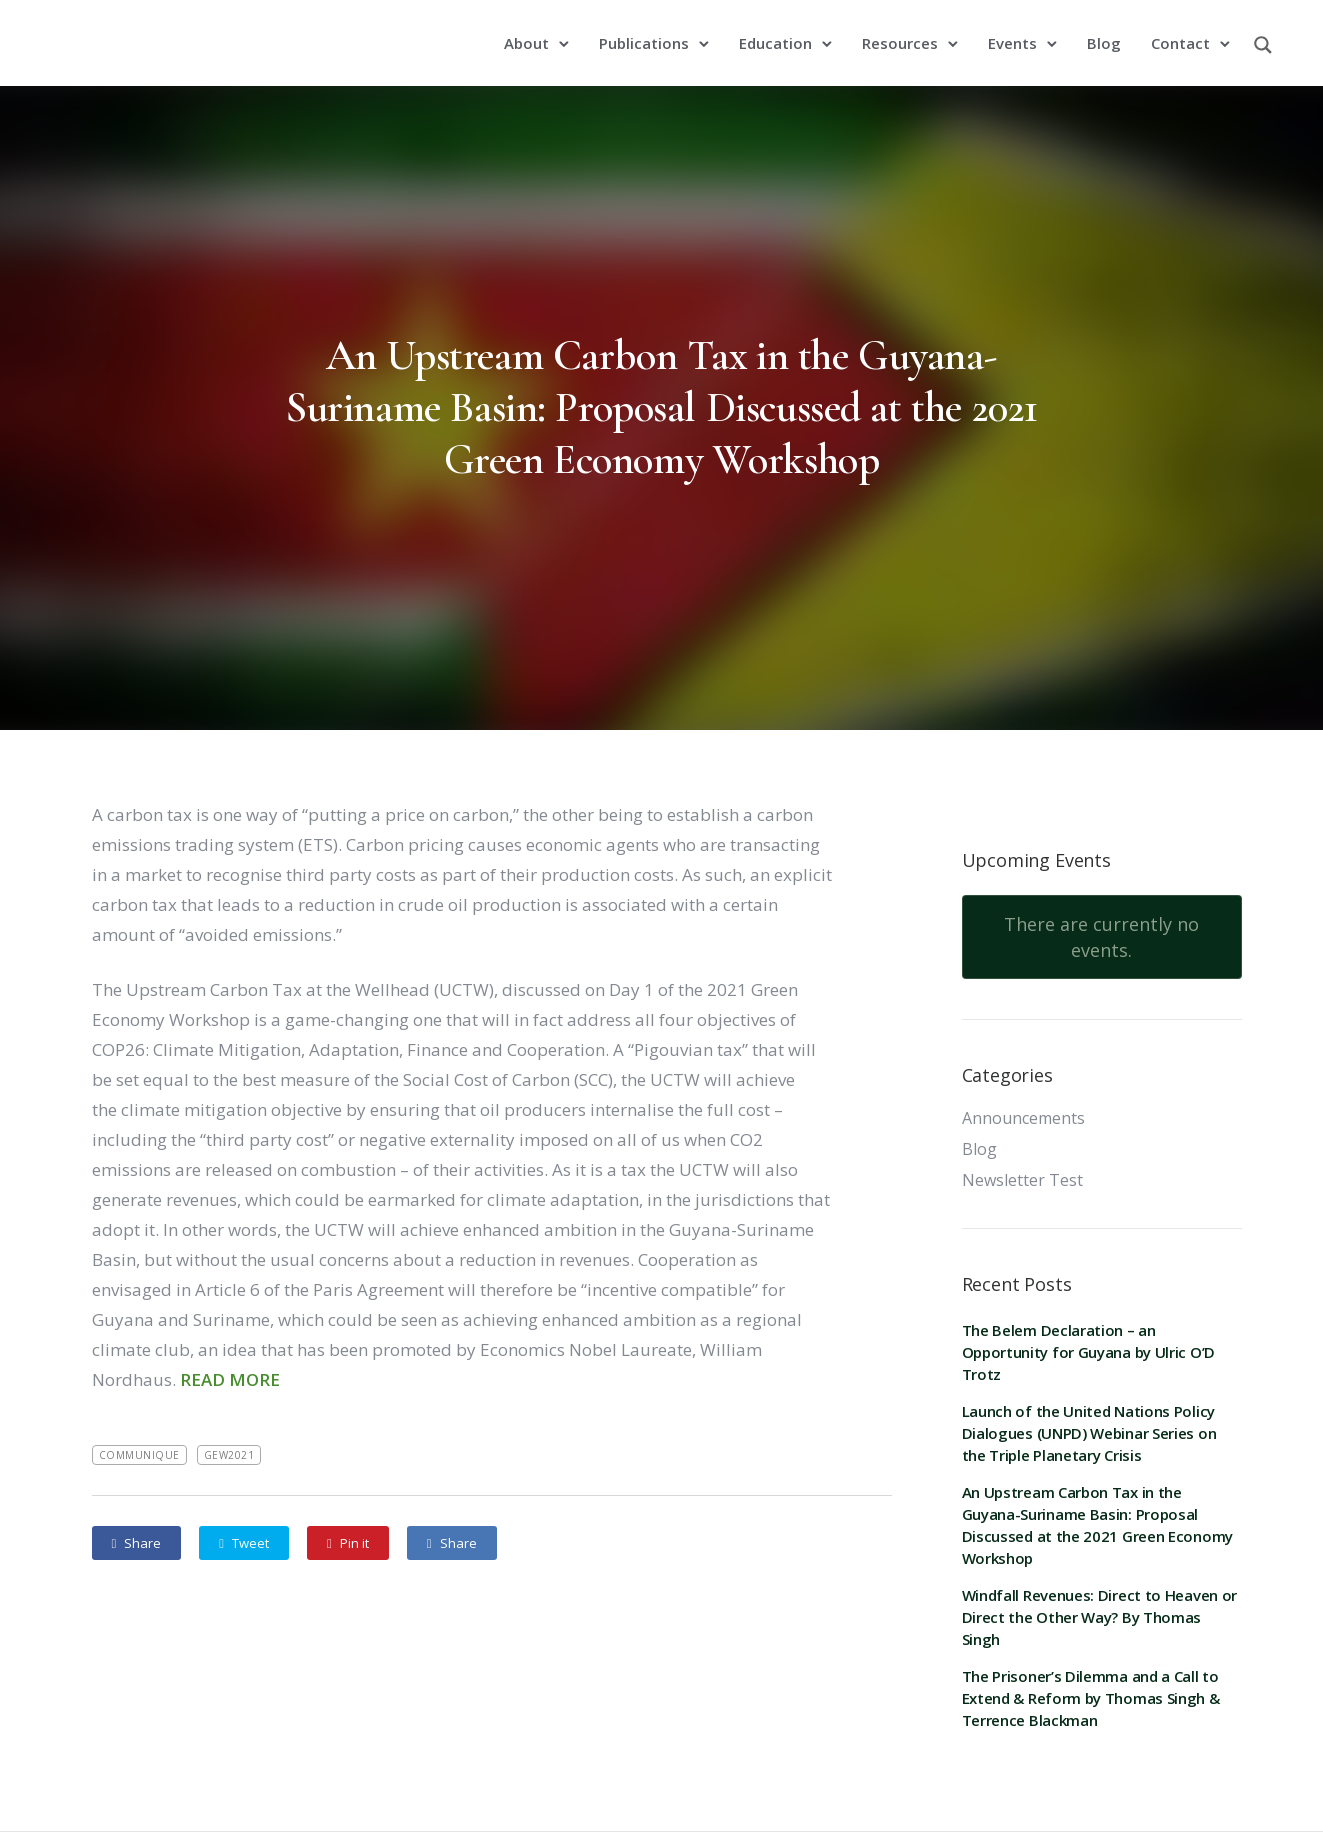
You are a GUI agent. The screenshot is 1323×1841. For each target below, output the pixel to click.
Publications (647, 33)
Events (1015, 33)
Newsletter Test (1022, 1160)
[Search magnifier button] (1263, 39)
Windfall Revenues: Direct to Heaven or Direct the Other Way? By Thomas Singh (1100, 1597)
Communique (139, 1435)
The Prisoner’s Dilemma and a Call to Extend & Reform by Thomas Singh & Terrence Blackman (1091, 1678)
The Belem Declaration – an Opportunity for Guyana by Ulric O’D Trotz (1089, 1332)
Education (778, 33)
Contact (1183, 33)
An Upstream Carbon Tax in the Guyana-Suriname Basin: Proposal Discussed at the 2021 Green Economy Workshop (661, 387)
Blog (1107, 33)
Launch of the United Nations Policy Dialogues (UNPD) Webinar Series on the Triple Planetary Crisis (1089, 1413)
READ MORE (230, 1359)
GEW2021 (229, 1435)
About (529, 33)
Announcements (1023, 1098)
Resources (903, 33)
